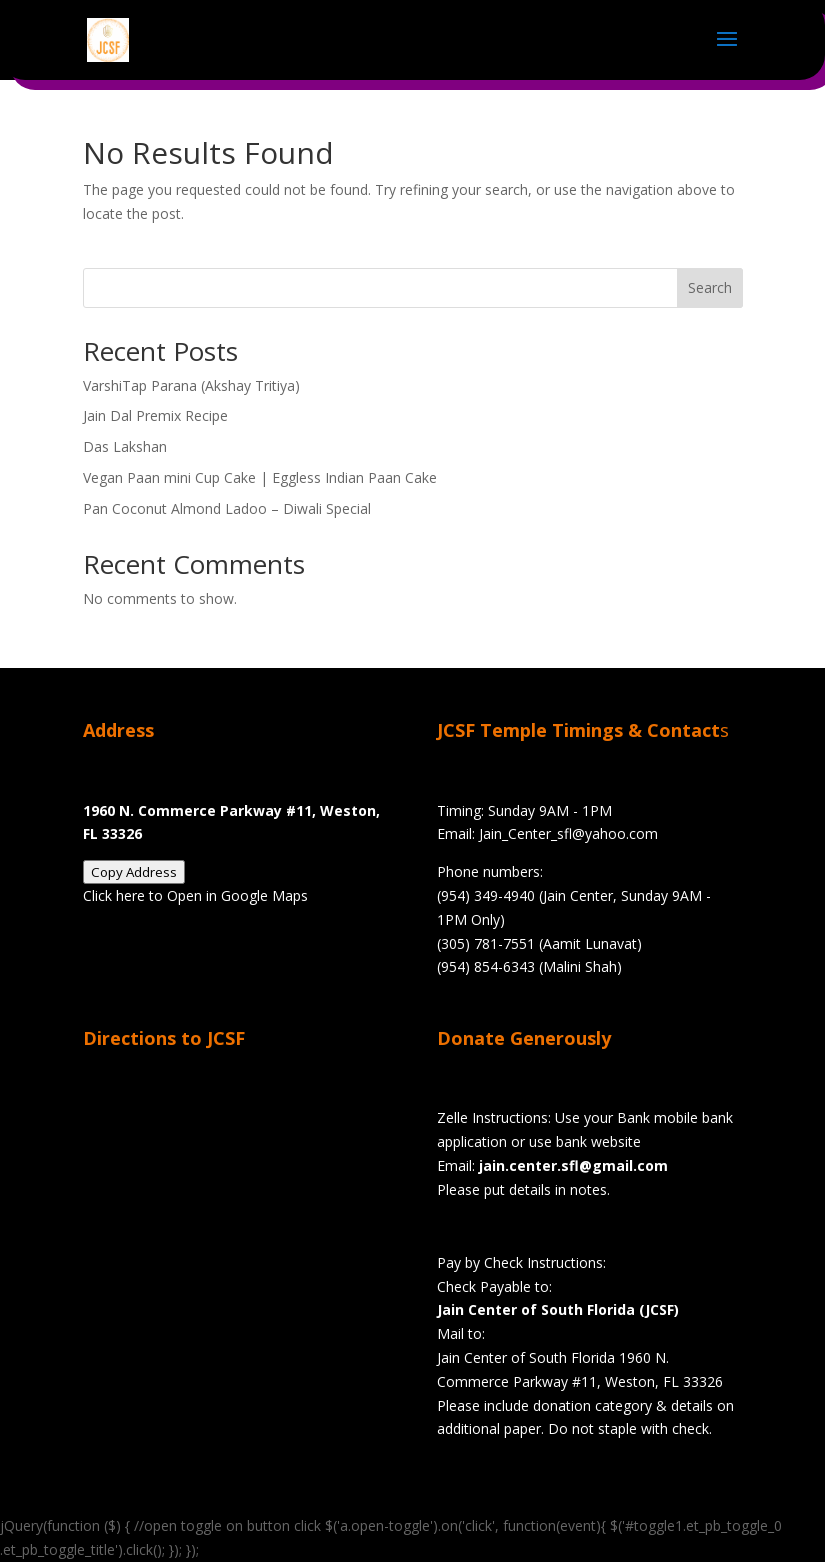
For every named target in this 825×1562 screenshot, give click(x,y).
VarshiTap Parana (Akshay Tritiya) (191, 385)
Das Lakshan (125, 446)
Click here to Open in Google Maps (195, 895)
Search (710, 287)
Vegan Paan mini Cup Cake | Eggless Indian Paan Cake (260, 477)
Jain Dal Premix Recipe (155, 415)
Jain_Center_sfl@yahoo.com (568, 833)
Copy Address (134, 872)
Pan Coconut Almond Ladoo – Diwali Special (227, 508)
